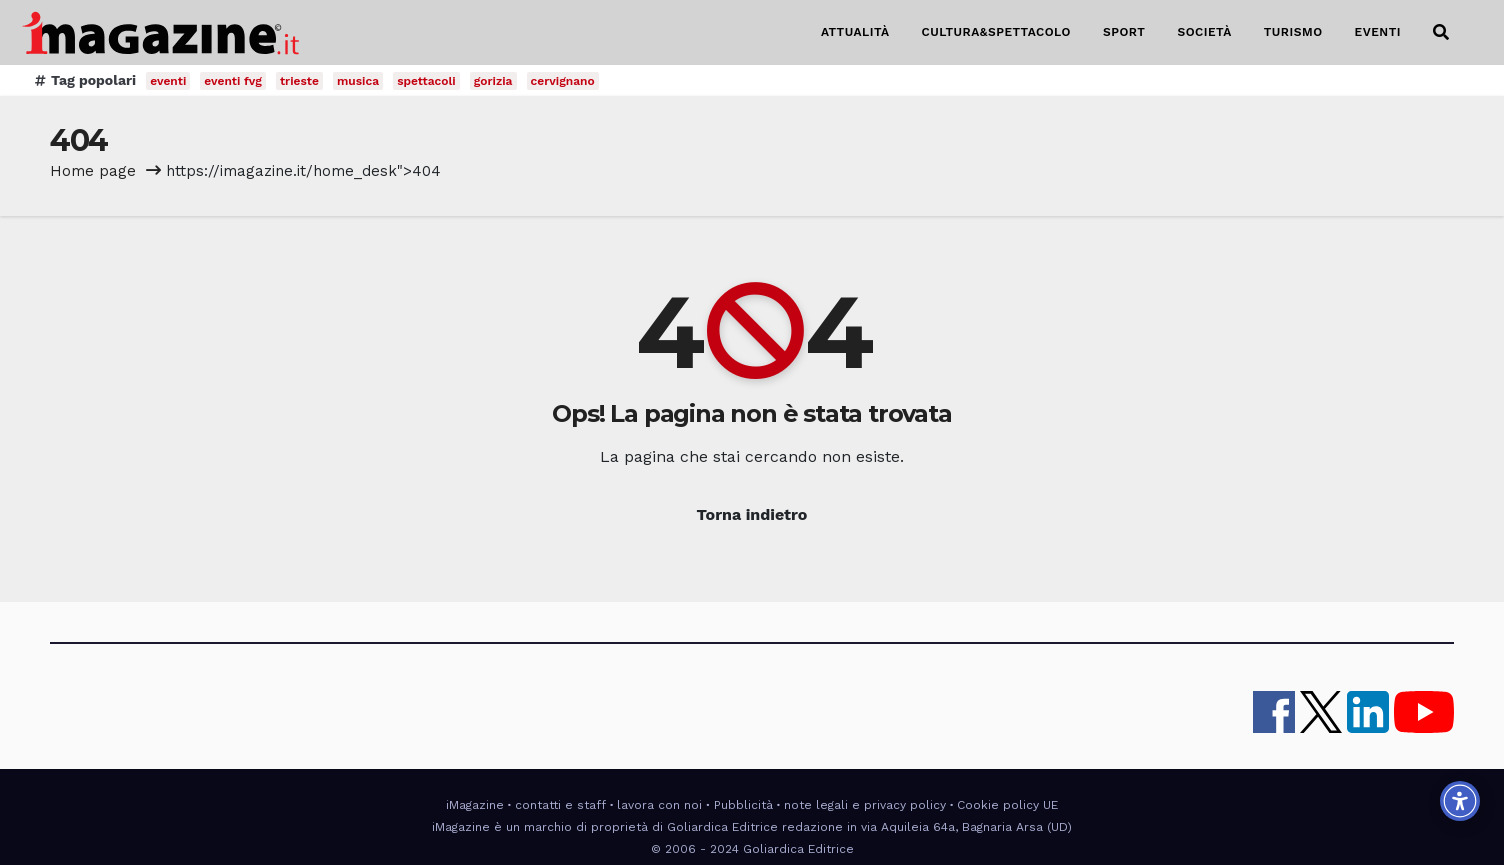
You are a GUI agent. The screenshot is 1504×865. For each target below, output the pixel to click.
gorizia (493, 81)
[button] (1441, 32)
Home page (93, 171)
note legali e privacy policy (865, 805)
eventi (168, 81)
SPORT (1124, 32)
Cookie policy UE (1007, 805)
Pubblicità (743, 805)
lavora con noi (659, 805)
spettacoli (426, 81)
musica (358, 81)
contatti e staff (560, 805)
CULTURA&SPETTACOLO (996, 32)
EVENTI (1378, 32)
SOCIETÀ (1204, 32)
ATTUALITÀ (855, 32)
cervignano (563, 81)
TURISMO (1293, 32)
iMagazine (475, 805)
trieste (299, 81)
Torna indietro (752, 514)
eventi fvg (233, 81)
